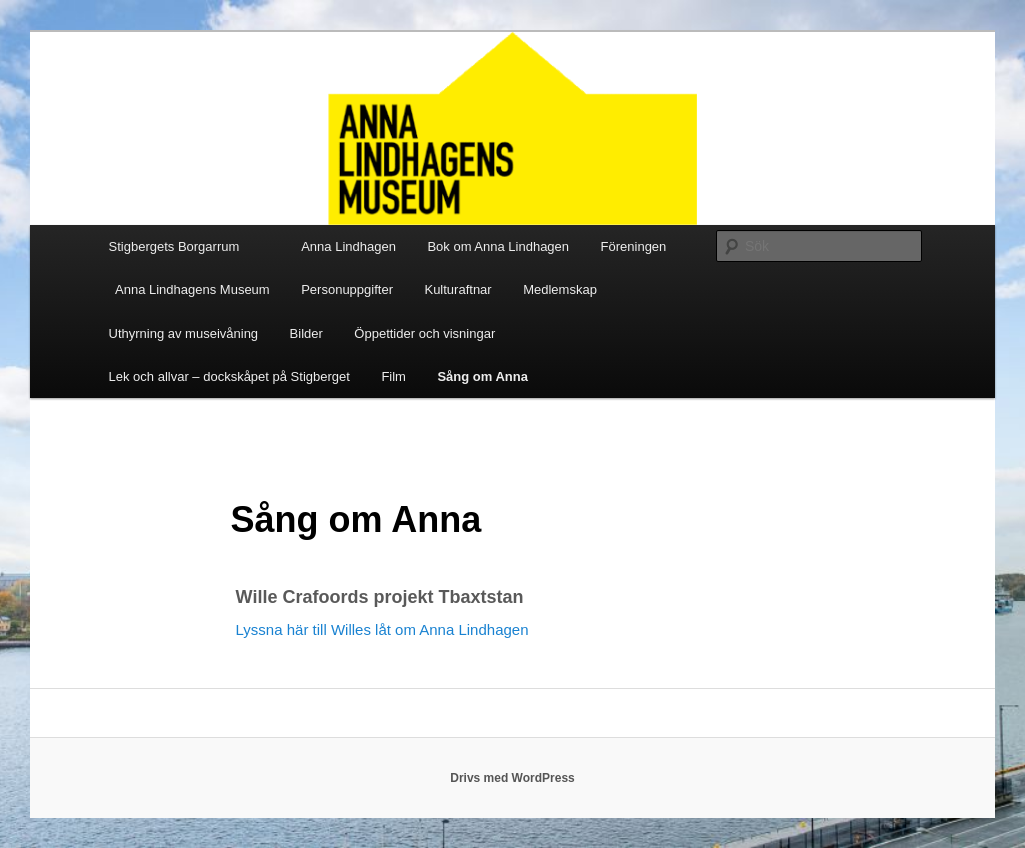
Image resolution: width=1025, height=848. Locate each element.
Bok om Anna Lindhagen (498, 246)
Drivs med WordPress (512, 778)
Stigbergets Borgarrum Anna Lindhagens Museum (189, 268)
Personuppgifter (347, 289)
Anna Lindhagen (348, 246)
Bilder (306, 333)
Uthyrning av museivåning (184, 333)
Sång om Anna (482, 376)
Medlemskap (560, 289)
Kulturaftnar (457, 289)
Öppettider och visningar (424, 333)
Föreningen (634, 246)
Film (393, 376)
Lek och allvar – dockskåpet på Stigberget (229, 376)
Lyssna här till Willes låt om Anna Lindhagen (382, 629)
